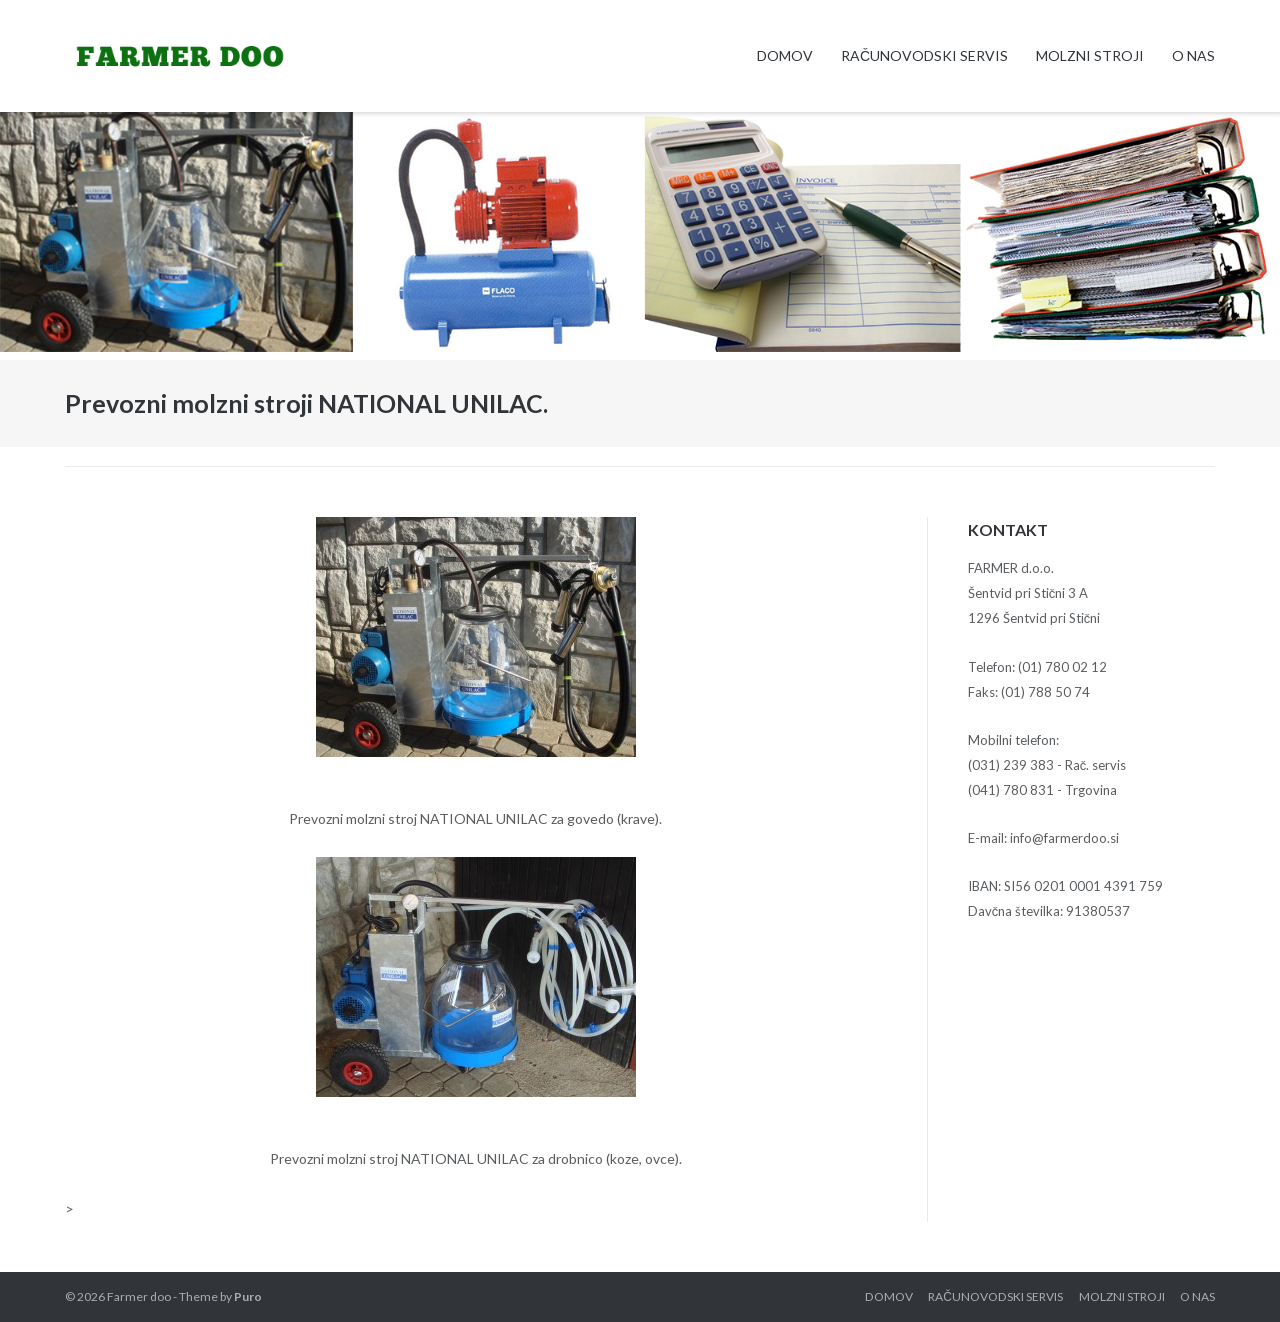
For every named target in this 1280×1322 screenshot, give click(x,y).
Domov (785, 55)
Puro (248, 1296)
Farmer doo (139, 1296)
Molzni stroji (1090, 55)
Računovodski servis (924, 55)
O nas (1193, 55)
